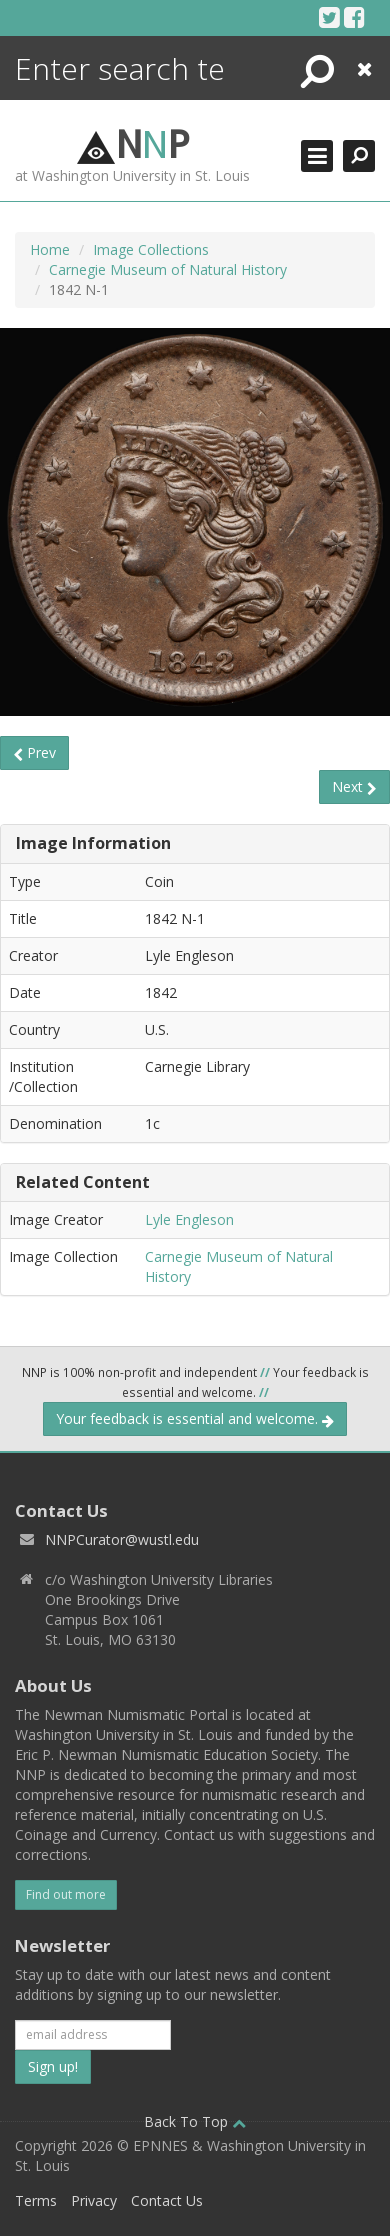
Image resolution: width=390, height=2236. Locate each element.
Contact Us (167, 2200)
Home (50, 249)
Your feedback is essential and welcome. (195, 1418)
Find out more (66, 1894)
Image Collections (151, 249)
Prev (34, 752)
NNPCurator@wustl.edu (122, 1539)
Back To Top (195, 2121)
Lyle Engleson (189, 1219)
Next (354, 786)
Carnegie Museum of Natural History (168, 269)
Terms (36, 2200)
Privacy (94, 2200)
